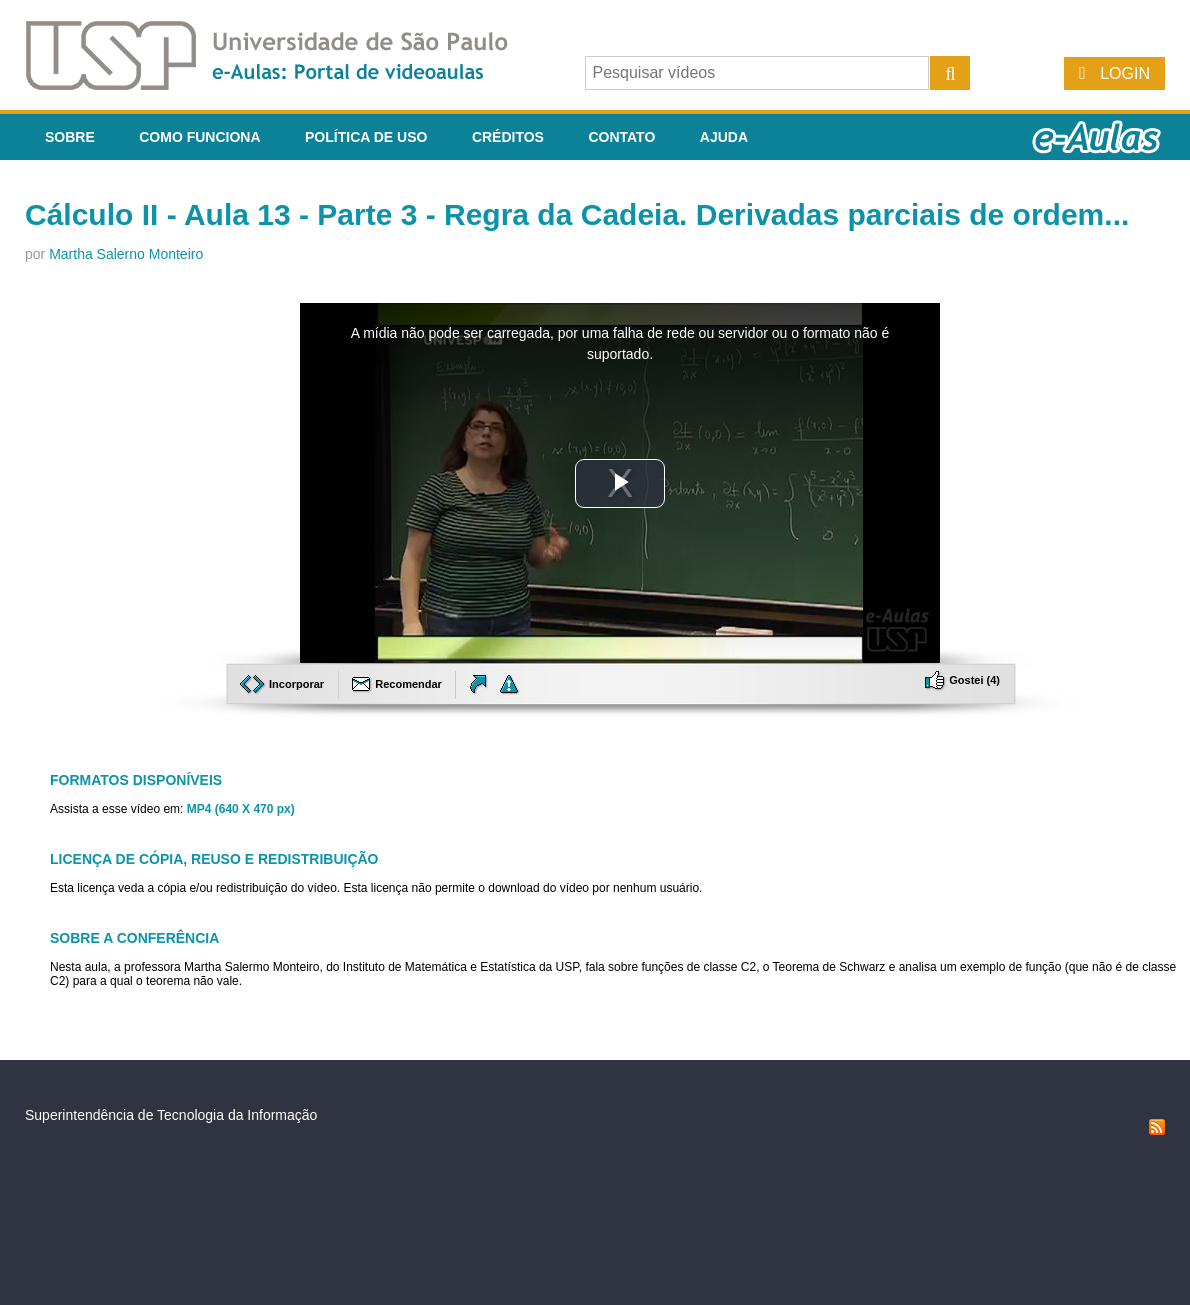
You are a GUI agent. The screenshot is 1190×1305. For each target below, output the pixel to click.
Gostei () (962, 680)
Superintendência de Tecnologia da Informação (171, 1115)
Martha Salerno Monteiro (126, 254)
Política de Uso (366, 137)
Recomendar (398, 684)
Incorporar (283, 684)
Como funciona (199, 137)
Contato (621, 137)
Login (1125, 73)
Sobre (70, 137)
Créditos (508, 137)
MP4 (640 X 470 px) (241, 809)
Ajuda (724, 137)
